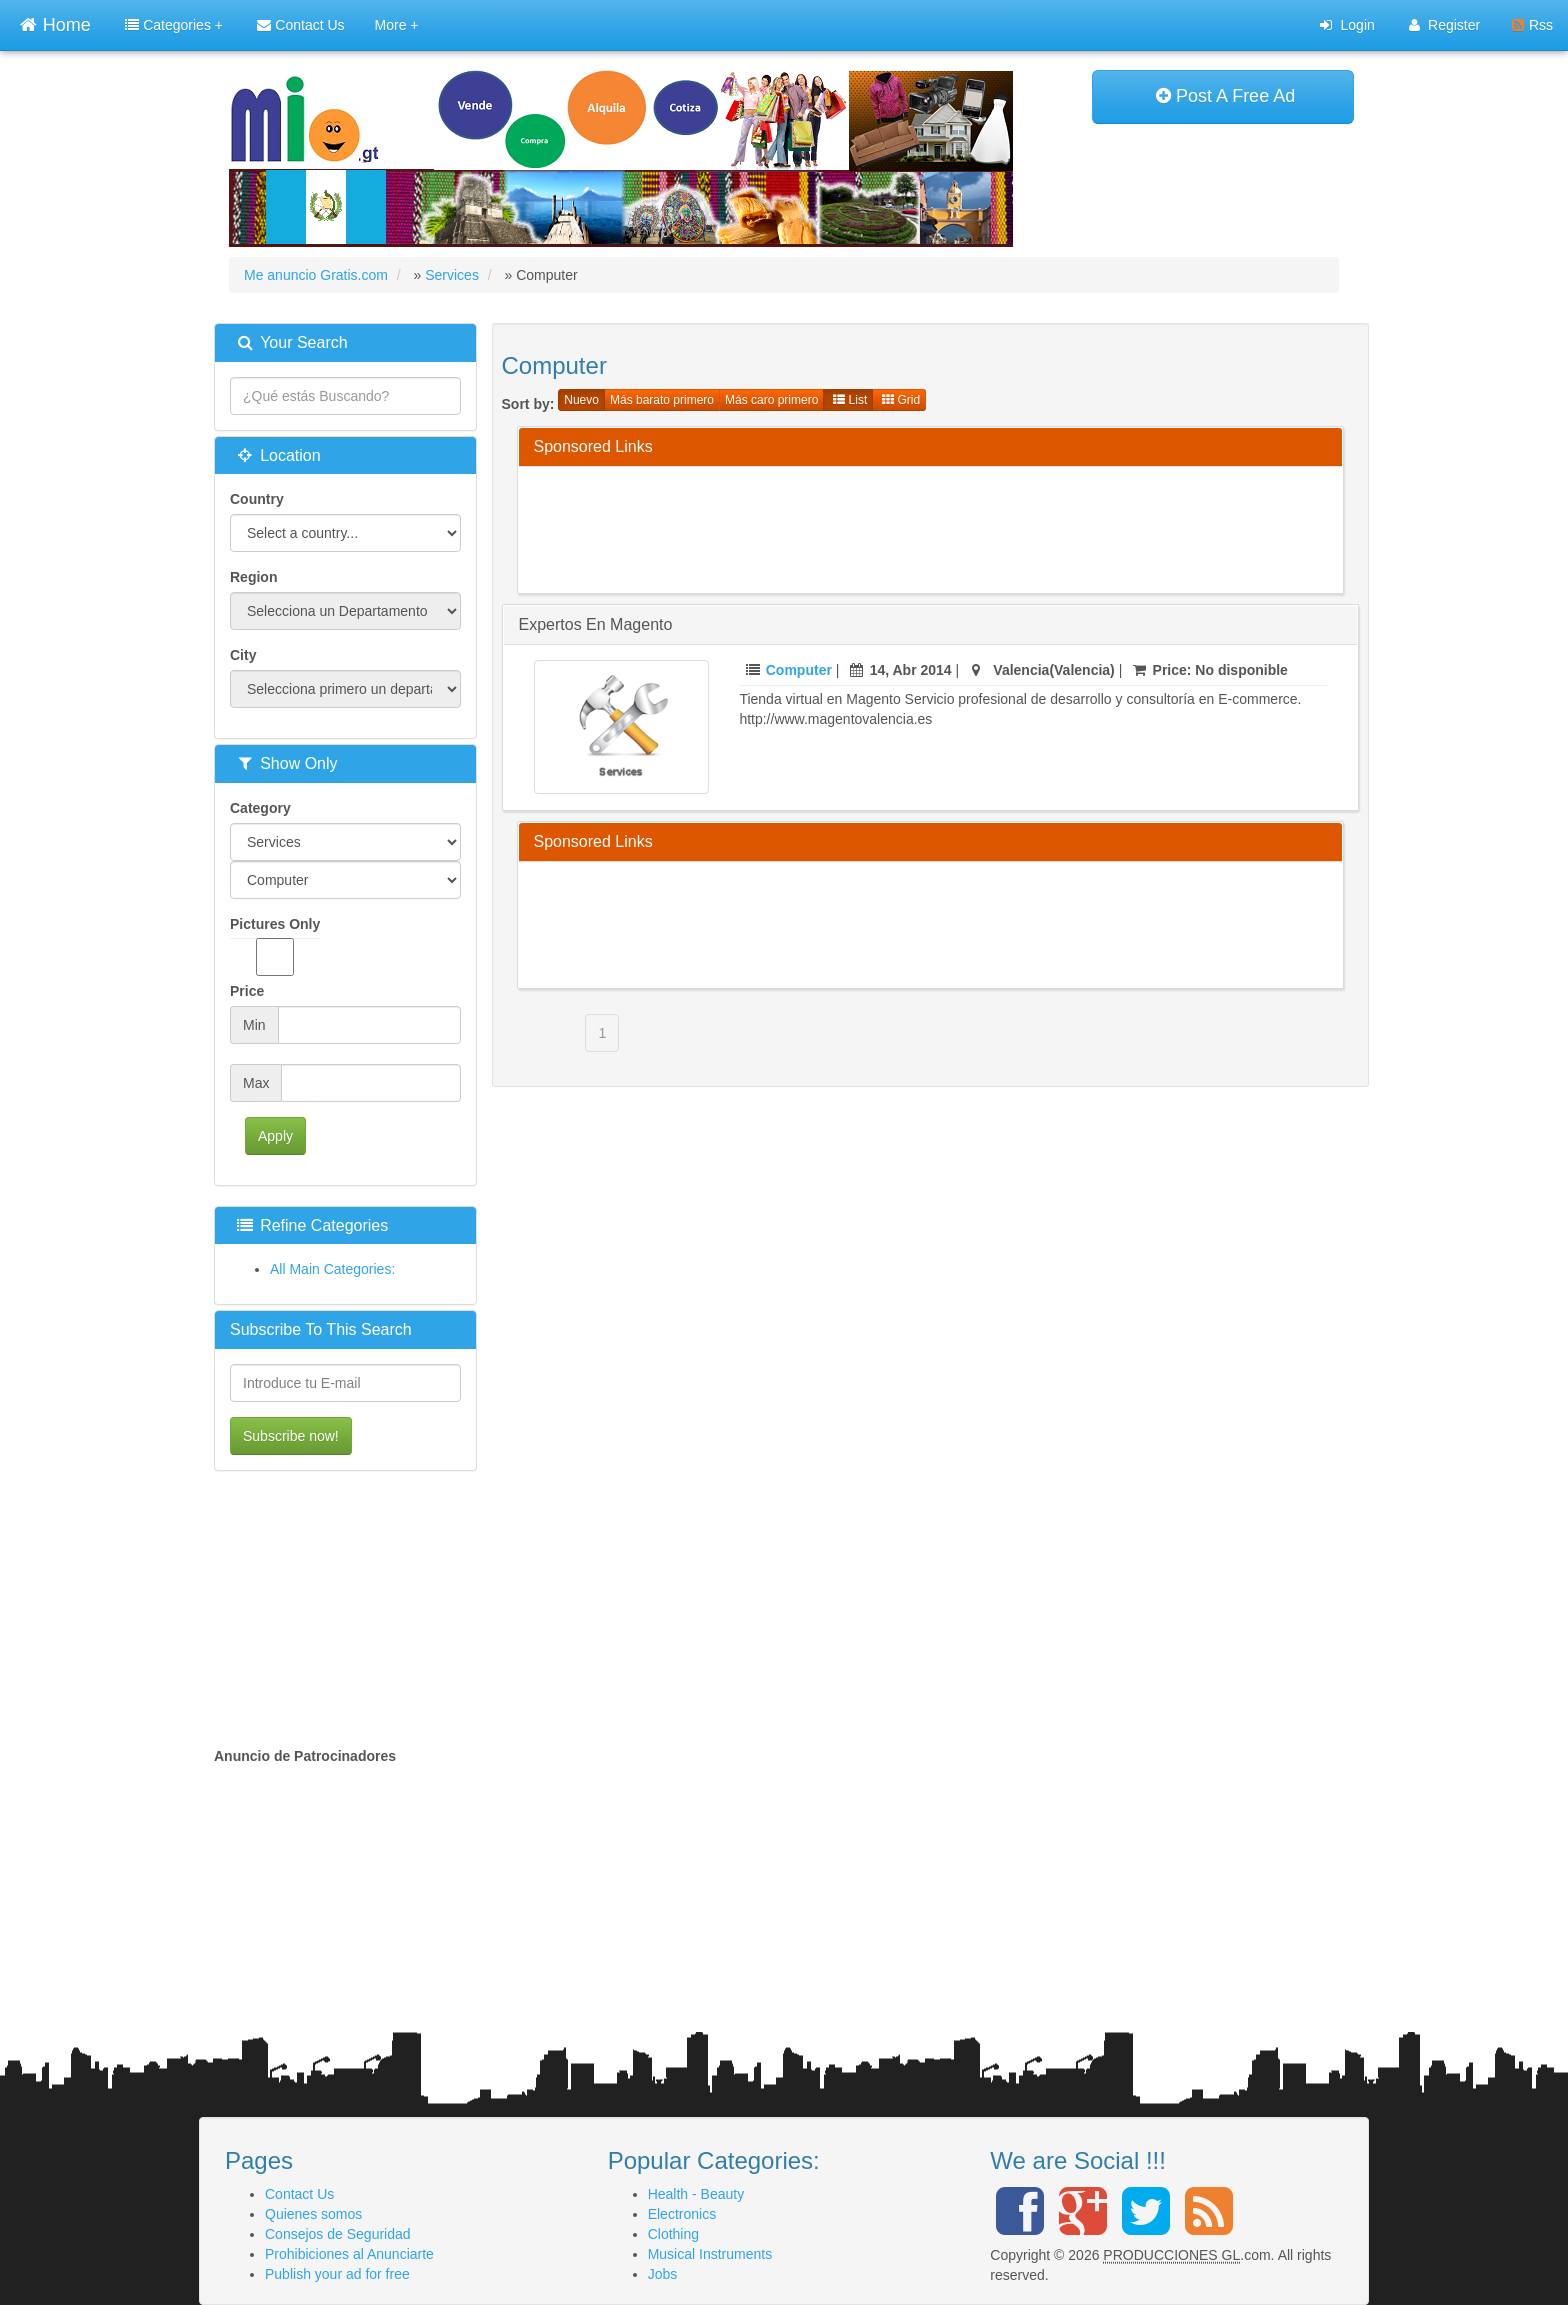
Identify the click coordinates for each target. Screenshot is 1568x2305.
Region (253, 577)
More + (397, 25)
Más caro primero (771, 400)
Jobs (663, 2274)
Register (1444, 25)
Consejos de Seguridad (338, 2234)
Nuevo (581, 400)
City (243, 655)
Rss (1532, 25)
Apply (275, 1136)
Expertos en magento (596, 624)
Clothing (673, 2234)
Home (55, 22)
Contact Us (300, 25)
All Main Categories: (332, 1269)
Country (257, 499)
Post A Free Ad (1225, 96)
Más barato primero (662, 400)
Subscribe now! (291, 1436)
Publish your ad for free (337, 2274)
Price (247, 991)
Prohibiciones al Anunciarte (349, 2254)
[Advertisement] (898, 527)
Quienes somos (313, 2214)
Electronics (682, 2214)
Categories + (174, 25)
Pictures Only (275, 946)
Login (1347, 25)
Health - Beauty (696, 2194)
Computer (799, 670)
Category (260, 808)
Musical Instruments (710, 2254)
